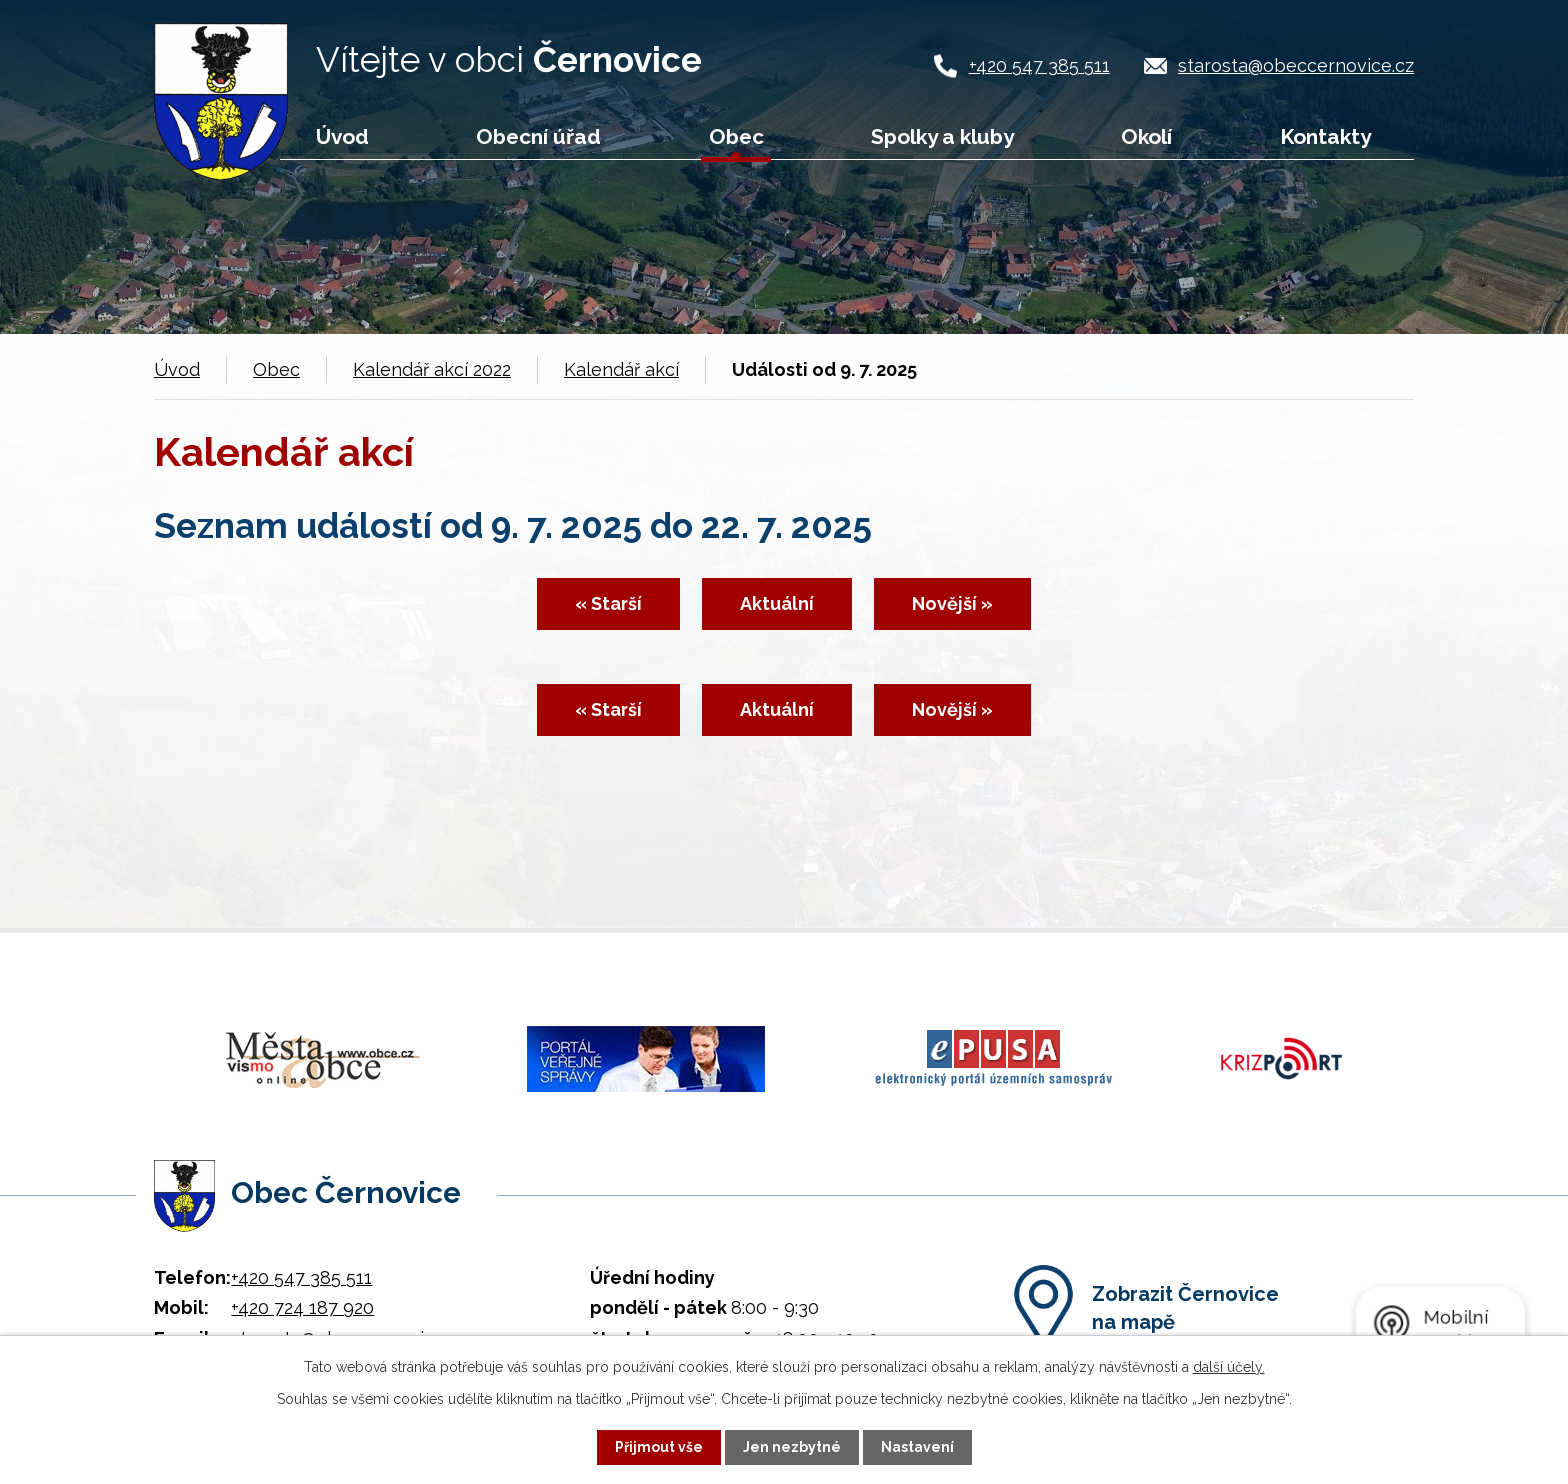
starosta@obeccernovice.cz (1296, 65)
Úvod (342, 136)
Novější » (953, 604)
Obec (736, 136)
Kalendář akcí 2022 (432, 369)
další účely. (1229, 1367)
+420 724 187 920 (302, 1302)
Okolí (1146, 136)
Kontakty (1325, 136)
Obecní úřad (538, 136)
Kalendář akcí (621, 369)
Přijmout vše (659, 1447)
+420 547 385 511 (1039, 65)
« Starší (607, 604)
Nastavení (917, 1447)
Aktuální (777, 604)
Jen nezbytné (792, 1447)
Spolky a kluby (942, 136)
